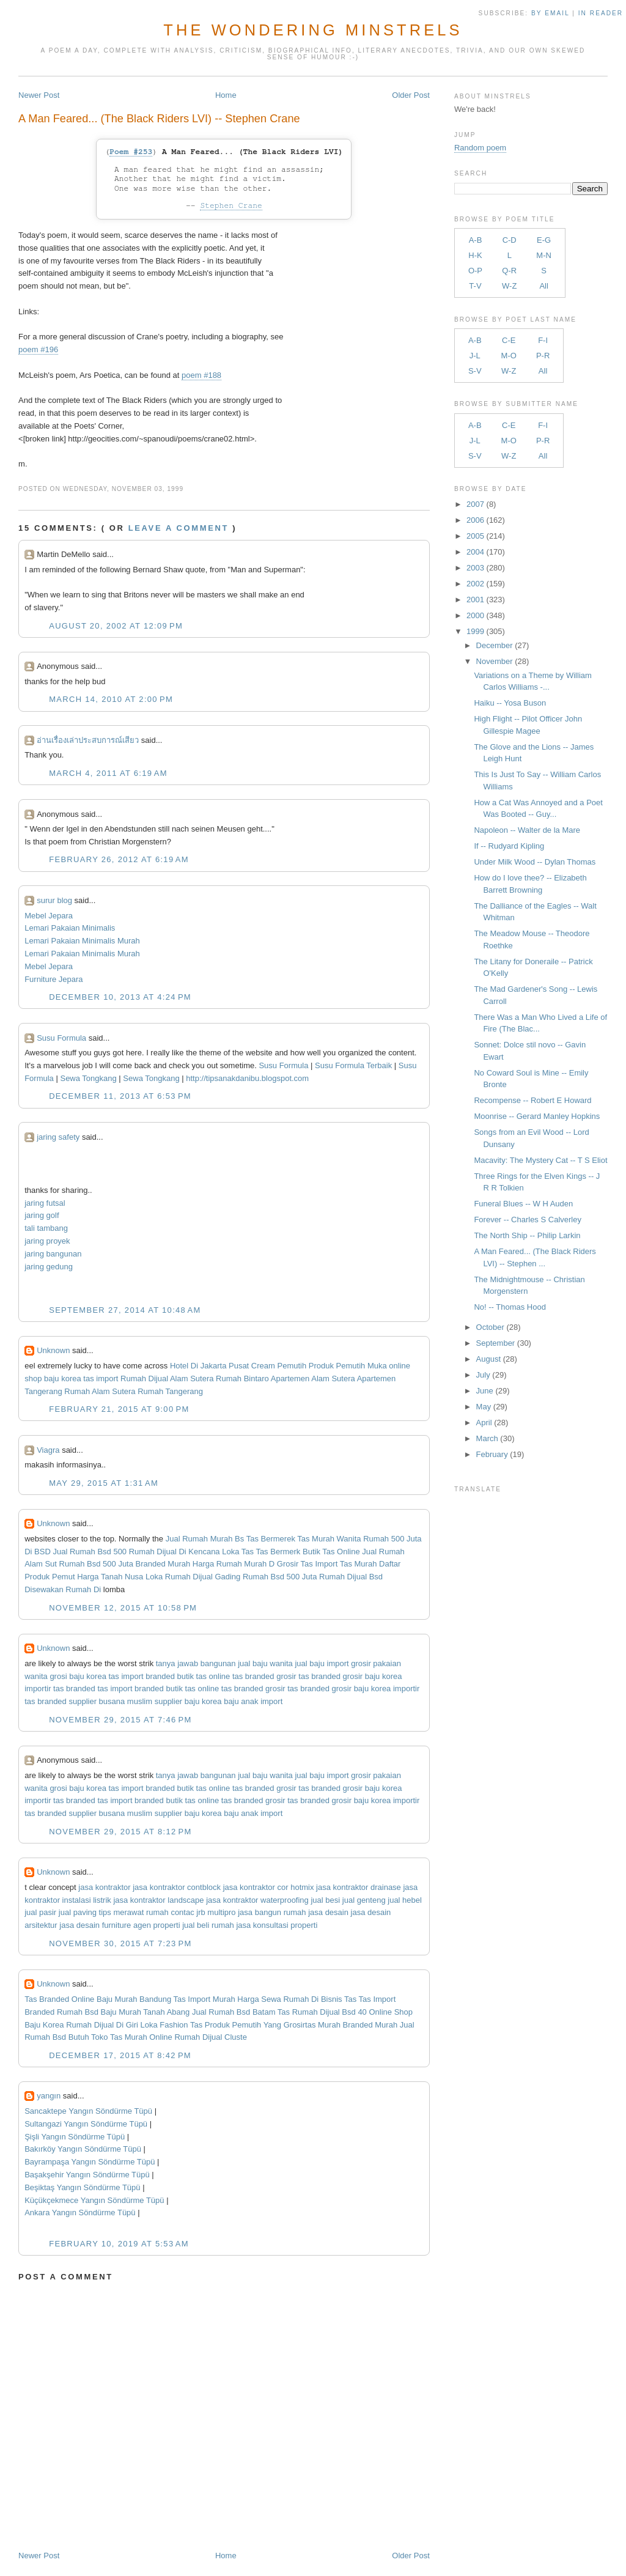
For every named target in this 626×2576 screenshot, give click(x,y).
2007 (475, 504)
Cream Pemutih (278, 1365)
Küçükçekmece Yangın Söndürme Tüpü (94, 2200)
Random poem (480, 147)
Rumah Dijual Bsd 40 (329, 2012)
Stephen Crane (231, 206)
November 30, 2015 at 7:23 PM (120, 1943)
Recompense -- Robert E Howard (532, 1100)
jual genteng (364, 1900)
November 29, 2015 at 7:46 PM (120, 1719)
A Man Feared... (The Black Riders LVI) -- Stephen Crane (159, 119)
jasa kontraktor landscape (158, 1900)
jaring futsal (44, 1203)
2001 (475, 599)
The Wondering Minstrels (312, 30)
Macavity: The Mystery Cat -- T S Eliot (540, 1160)
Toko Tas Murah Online (131, 2037)
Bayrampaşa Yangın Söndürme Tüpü (89, 2161)
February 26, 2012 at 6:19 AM (119, 859)
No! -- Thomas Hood (510, 1307)
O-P (475, 270)
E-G (544, 240)
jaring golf (41, 1215)
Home (226, 95)
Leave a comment (178, 528)
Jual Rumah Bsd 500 (90, 1551)
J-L (475, 355)
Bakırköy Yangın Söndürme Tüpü (82, 2148)
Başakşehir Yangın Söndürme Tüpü (87, 2174)
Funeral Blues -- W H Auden (523, 1203)
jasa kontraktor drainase (358, 1887)
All (543, 285)
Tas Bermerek (270, 1538)
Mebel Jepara (48, 915)
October (490, 1327)
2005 (475, 536)
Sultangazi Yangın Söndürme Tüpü (85, 2123)
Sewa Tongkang (89, 1078)
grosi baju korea (78, 1676)
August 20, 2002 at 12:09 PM (116, 625)
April (484, 1422)
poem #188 (201, 375)
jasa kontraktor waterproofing (257, 1900)
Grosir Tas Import (307, 1563)
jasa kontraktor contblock (177, 1887)
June (484, 1390)
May (484, 1406)
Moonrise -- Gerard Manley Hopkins (537, 1116)
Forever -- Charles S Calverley (527, 1219)
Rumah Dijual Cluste (210, 2037)
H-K (475, 255)
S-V (475, 370)
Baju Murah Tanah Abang (145, 2012)
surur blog (54, 900)
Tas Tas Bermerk (271, 1551)
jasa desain (328, 1912)
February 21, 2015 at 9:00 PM (119, 1409)
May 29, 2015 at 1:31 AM (103, 1483)
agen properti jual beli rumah (183, 1925)
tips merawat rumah (134, 1912)
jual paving (78, 1912)
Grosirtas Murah (312, 2024)
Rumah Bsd (77, 2012)
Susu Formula (61, 1038)
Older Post (410, 95)
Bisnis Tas (338, 1999)
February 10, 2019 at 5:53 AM (119, 2243)
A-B (475, 240)
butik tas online (203, 1676)
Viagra (48, 1450)
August (488, 1359)
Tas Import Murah (204, 1999)
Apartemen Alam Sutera (313, 1378)
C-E (508, 340)
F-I (543, 340)
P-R (543, 355)
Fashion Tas (181, 2024)
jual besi (325, 1900)
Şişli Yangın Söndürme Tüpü (74, 2136)
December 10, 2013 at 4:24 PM (120, 997)
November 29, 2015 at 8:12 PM (120, 1831)
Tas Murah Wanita (329, 1538)
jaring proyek (47, 1241)
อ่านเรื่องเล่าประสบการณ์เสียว (88, 740)
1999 (475, 631)
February (492, 1454)
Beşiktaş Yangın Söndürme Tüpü (82, 2187)
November (494, 661)
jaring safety (58, 1137)
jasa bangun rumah (272, 1912)
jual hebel (405, 1900)
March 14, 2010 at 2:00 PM (111, 699)
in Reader (602, 13)
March (487, 1438)
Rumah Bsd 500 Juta (96, 1563)
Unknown (53, 1350)
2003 (475, 567)
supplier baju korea (188, 1701)
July (483, 1374)
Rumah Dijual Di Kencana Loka (184, 1551)
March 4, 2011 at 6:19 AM (108, 773)
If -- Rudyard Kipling (509, 846)
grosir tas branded (308, 1676)
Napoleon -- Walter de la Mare (527, 830)
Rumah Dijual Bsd (351, 1576)
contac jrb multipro (203, 1912)
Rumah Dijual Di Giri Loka (112, 2024)
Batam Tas (271, 2012)
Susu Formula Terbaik (354, 1065)
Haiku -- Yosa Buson (510, 702)
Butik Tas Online (331, 1551)
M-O (509, 355)
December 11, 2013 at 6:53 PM (120, 1096)
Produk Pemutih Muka (348, 1365)
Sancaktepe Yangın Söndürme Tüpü (88, 2111)
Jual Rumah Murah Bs (205, 1538)
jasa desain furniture (95, 1925)
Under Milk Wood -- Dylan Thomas (534, 861)
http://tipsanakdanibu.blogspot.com (247, 1078)
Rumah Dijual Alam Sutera (166, 1378)
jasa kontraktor (104, 1887)
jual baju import (321, 1663)
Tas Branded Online (59, 1999)
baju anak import (253, 1701)
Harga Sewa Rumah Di (278, 1999)
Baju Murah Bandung (134, 1999)
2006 (475, 520)
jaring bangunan (52, 1253)
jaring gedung (48, 1266)
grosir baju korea (372, 1676)
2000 (475, 615)
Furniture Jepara (53, 979)
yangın (49, 2095)
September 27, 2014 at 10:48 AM (125, 1310)
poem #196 (38, 349)
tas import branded (142, 1676)
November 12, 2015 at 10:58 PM (123, 1607)
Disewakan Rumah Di (62, 1589)
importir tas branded (59, 1688)
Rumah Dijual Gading (203, 1576)
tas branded (253, 1676)
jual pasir (40, 1912)
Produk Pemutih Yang (243, 2024)
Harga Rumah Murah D (233, 1563)
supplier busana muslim (110, 1701)
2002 (475, 583)
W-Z (509, 285)
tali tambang (46, 1228)
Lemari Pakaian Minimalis (69, 927)
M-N (543, 255)
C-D (510, 240)
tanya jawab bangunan (196, 1663)
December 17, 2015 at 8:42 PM (120, 2055)
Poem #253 (130, 152)
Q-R (509, 270)
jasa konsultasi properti (276, 1925)
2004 (475, 551)
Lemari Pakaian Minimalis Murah (82, 940)
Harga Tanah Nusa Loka (120, 1576)
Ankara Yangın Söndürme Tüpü (79, 2212)
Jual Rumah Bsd (221, 2012)
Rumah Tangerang (170, 1391)
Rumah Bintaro (242, 1378)
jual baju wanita (265, 1663)
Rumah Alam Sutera (99, 1391)
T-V (475, 285)
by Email (550, 13)
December (494, 645)
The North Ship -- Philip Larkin (527, 1235)
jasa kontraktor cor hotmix (268, 1887)
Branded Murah (163, 1563)
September (495, 1343)
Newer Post (38, 95)
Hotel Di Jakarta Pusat (209, 1365)
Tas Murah (358, 1563)
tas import (100, 1378)
